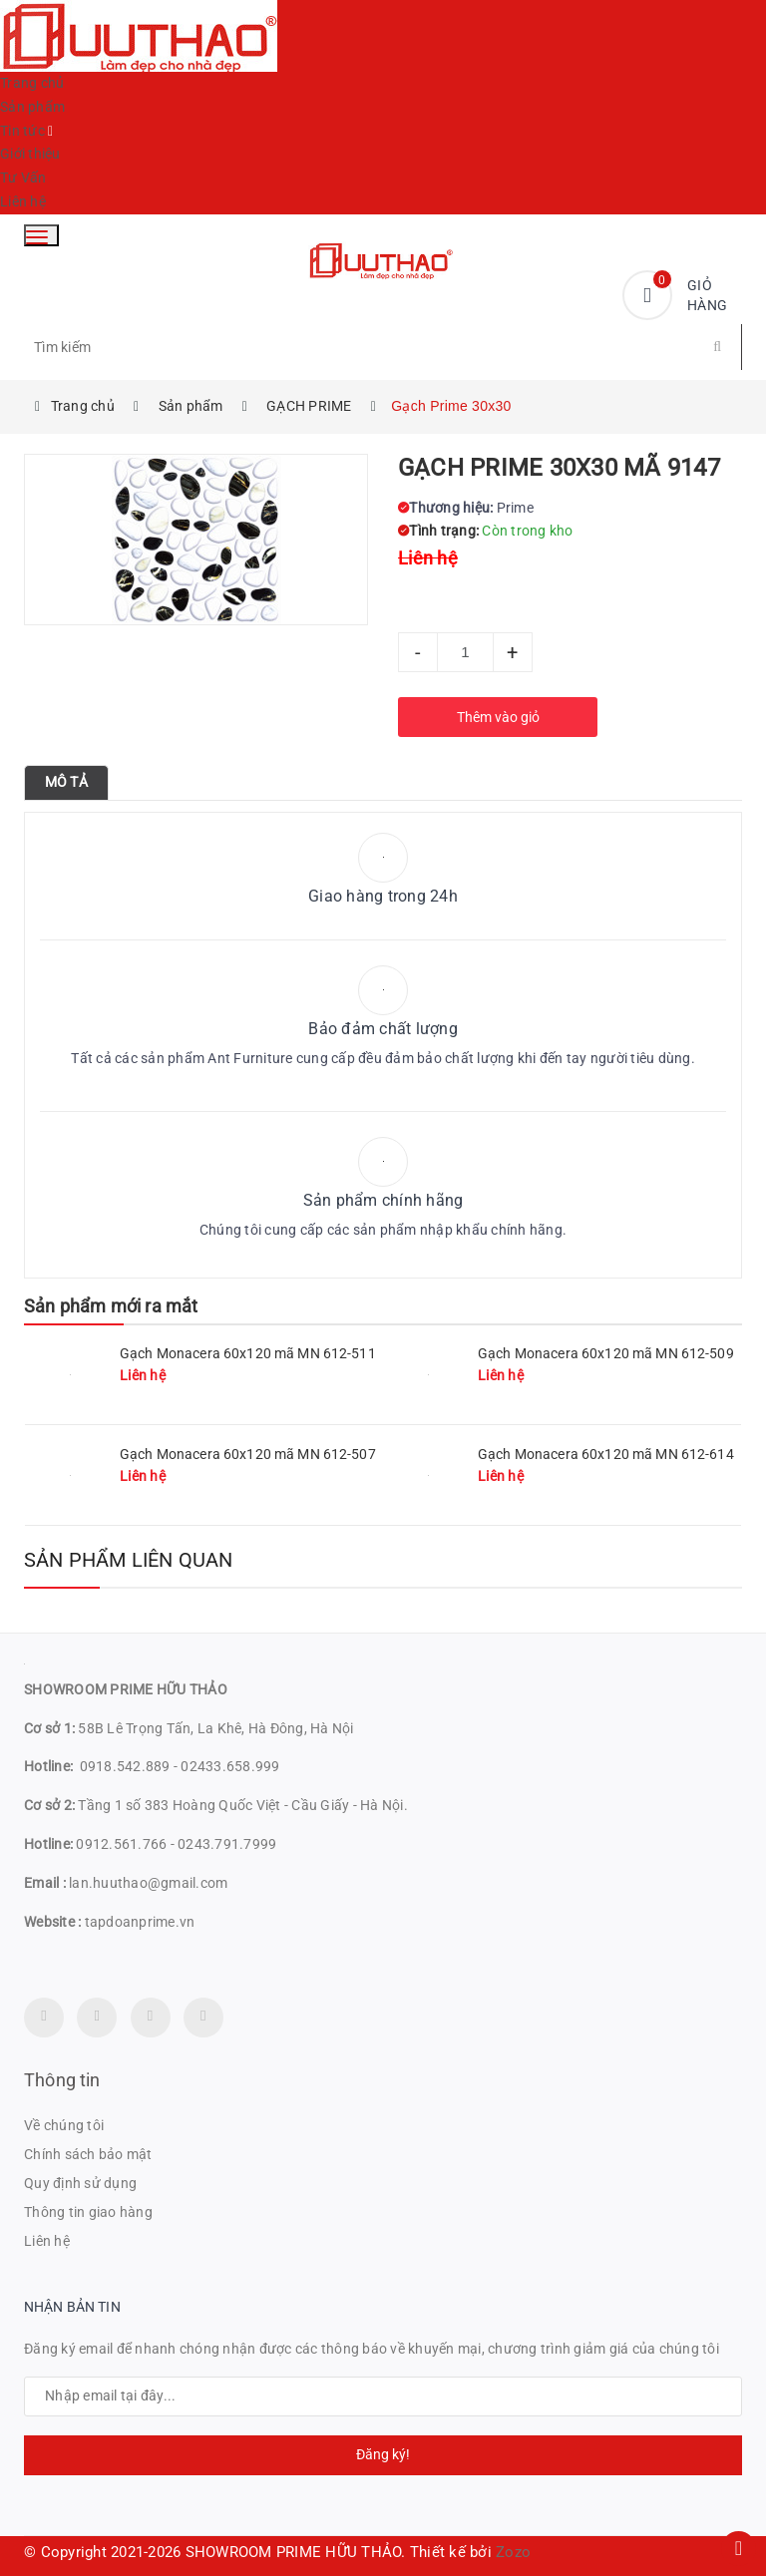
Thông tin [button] (62, 2079)
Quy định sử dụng (80, 2183)
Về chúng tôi (64, 2125)
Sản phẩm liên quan (128, 1560)
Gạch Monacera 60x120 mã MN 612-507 (248, 1454)
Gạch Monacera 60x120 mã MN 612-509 (606, 1353)
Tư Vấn (23, 177)
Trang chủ (32, 83)
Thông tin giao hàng (88, 2212)
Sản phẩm (32, 107)
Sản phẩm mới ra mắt (110, 1305)
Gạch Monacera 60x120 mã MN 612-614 (606, 1454)
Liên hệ (23, 201)
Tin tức (22, 131)
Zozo (513, 2552)
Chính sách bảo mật (88, 2154)
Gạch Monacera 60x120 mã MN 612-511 (248, 1353)
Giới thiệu (30, 154)
